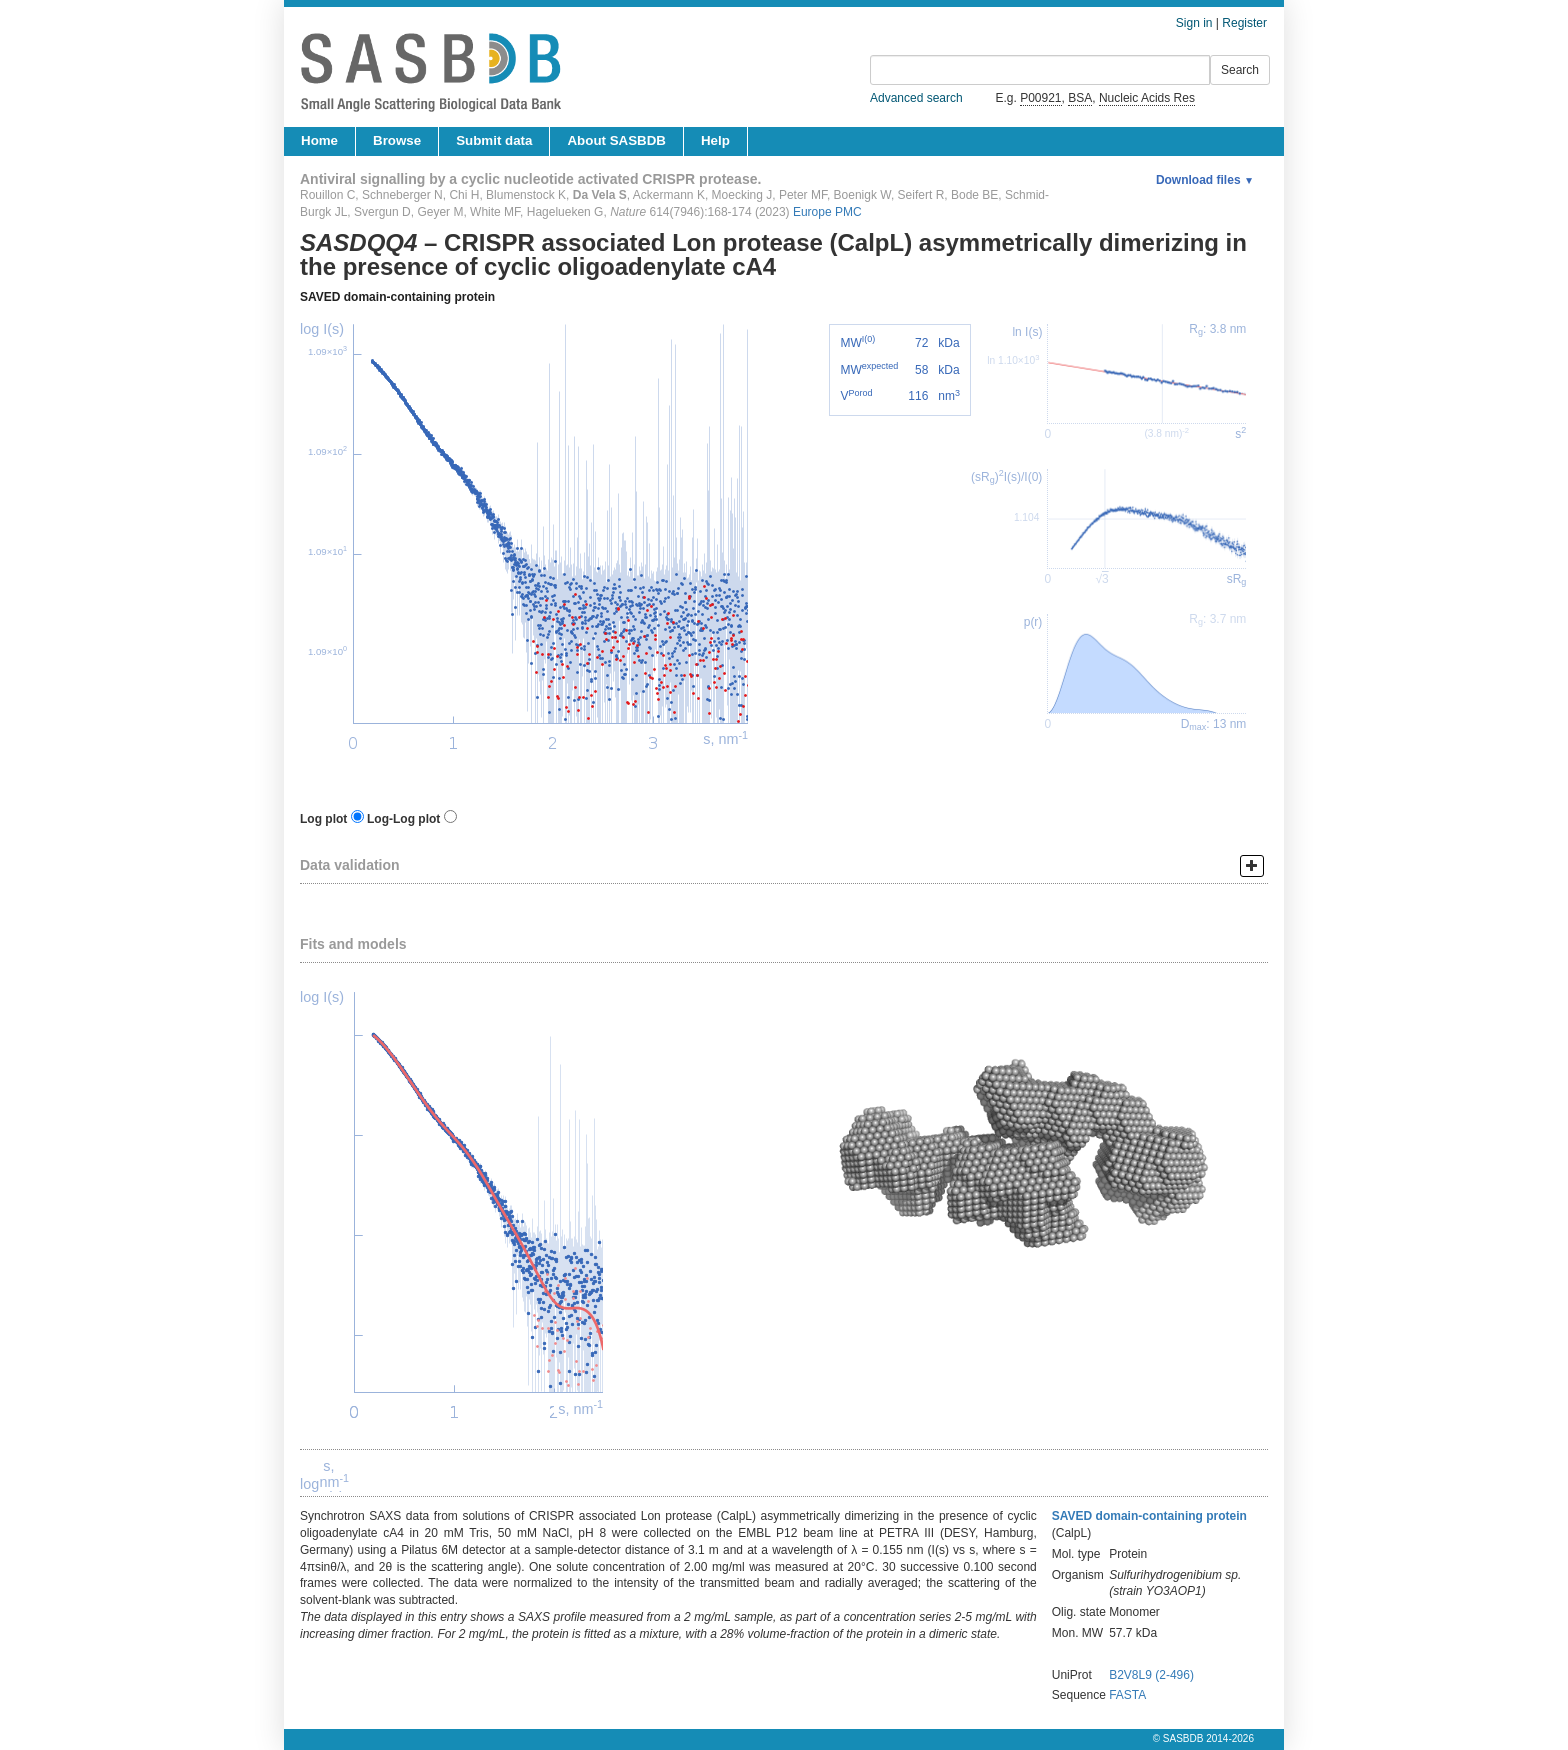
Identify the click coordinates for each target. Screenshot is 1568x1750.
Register (1244, 23)
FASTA (1127, 1695)
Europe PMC (827, 212)
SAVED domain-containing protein (397, 297)
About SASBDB (616, 140)
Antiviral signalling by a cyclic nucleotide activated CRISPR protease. (530, 179)
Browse (397, 140)
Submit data (494, 140)
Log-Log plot (403, 819)
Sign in (1194, 23)
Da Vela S (600, 195)
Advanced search (916, 98)
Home (319, 140)
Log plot (323, 819)
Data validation (350, 865)
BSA (1080, 98)
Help (715, 140)
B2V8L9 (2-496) (1151, 1675)
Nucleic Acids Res (1147, 98)
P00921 (1040, 98)
